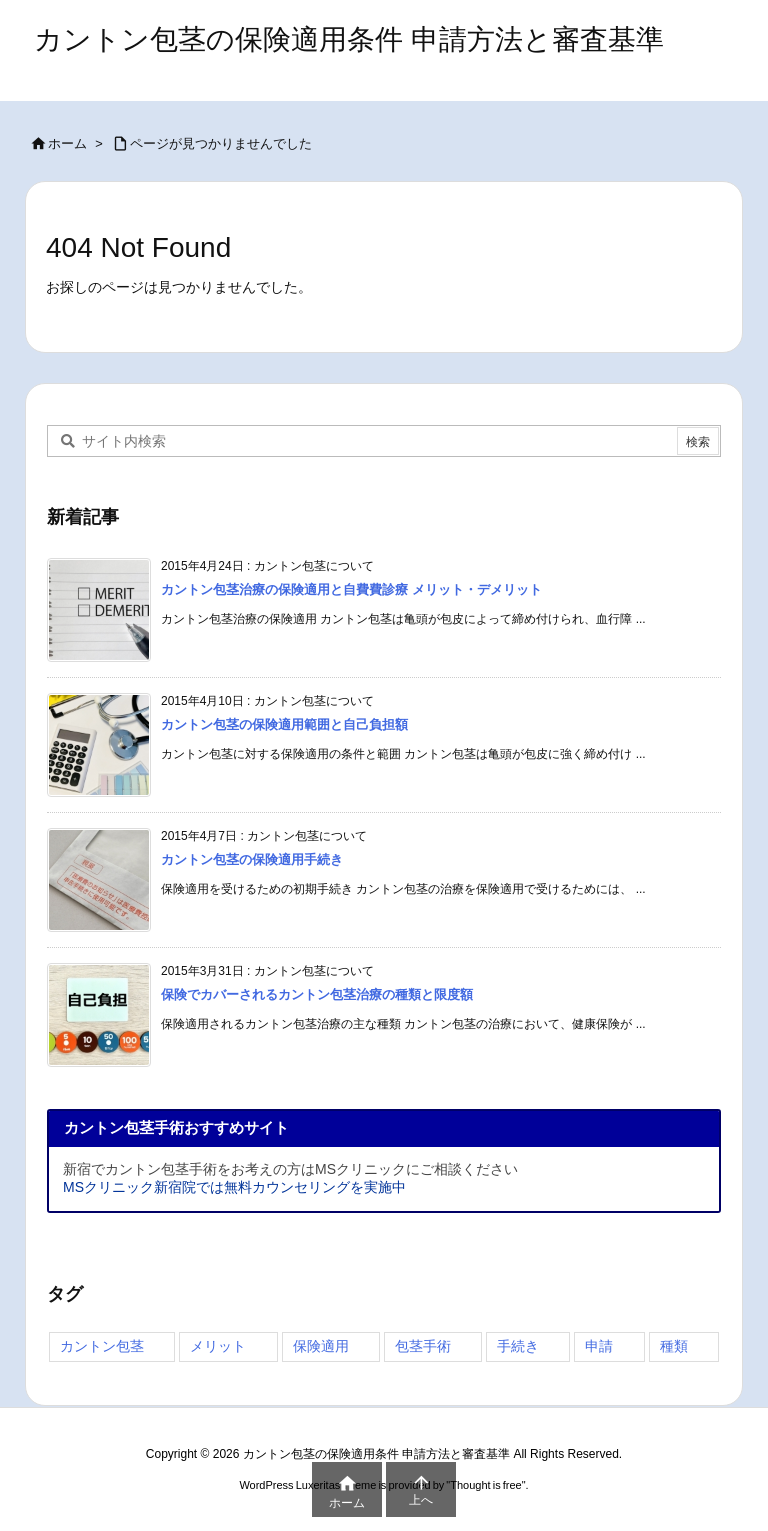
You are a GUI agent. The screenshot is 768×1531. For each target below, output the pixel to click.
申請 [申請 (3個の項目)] (599, 1346)
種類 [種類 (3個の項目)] (674, 1346)
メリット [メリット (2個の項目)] (218, 1346)
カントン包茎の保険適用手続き (252, 859)
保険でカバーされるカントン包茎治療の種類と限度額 (317, 994)
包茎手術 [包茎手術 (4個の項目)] (423, 1346)
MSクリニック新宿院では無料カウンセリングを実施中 (234, 1187)
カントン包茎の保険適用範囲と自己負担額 (284, 724)
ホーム (67, 143)
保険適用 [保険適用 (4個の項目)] (321, 1346)
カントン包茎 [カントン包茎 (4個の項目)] (102, 1346)
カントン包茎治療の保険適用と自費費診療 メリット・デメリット (351, 589)
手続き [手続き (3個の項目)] (518, 1346)
